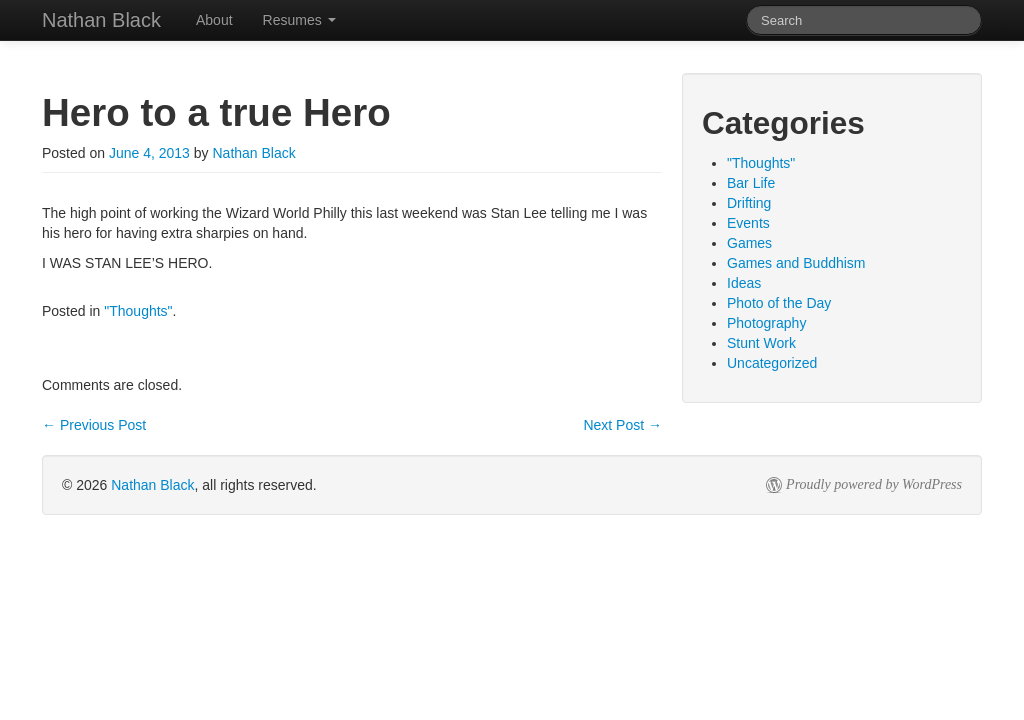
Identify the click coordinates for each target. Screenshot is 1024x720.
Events (748, 223)
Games (749, 243)
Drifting (749, 203)
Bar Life (751, 183)
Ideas (744, 283)
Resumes (299, 20)
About (214, 20)
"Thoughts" (138, 311)
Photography (766, 323)
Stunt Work (761, 343)
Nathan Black (253, 153)
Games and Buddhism (796, 263)
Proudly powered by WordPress (874, 484)
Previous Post (94, 425)
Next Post (622, 425)
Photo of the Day (779, 303)
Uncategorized (772, 363)
